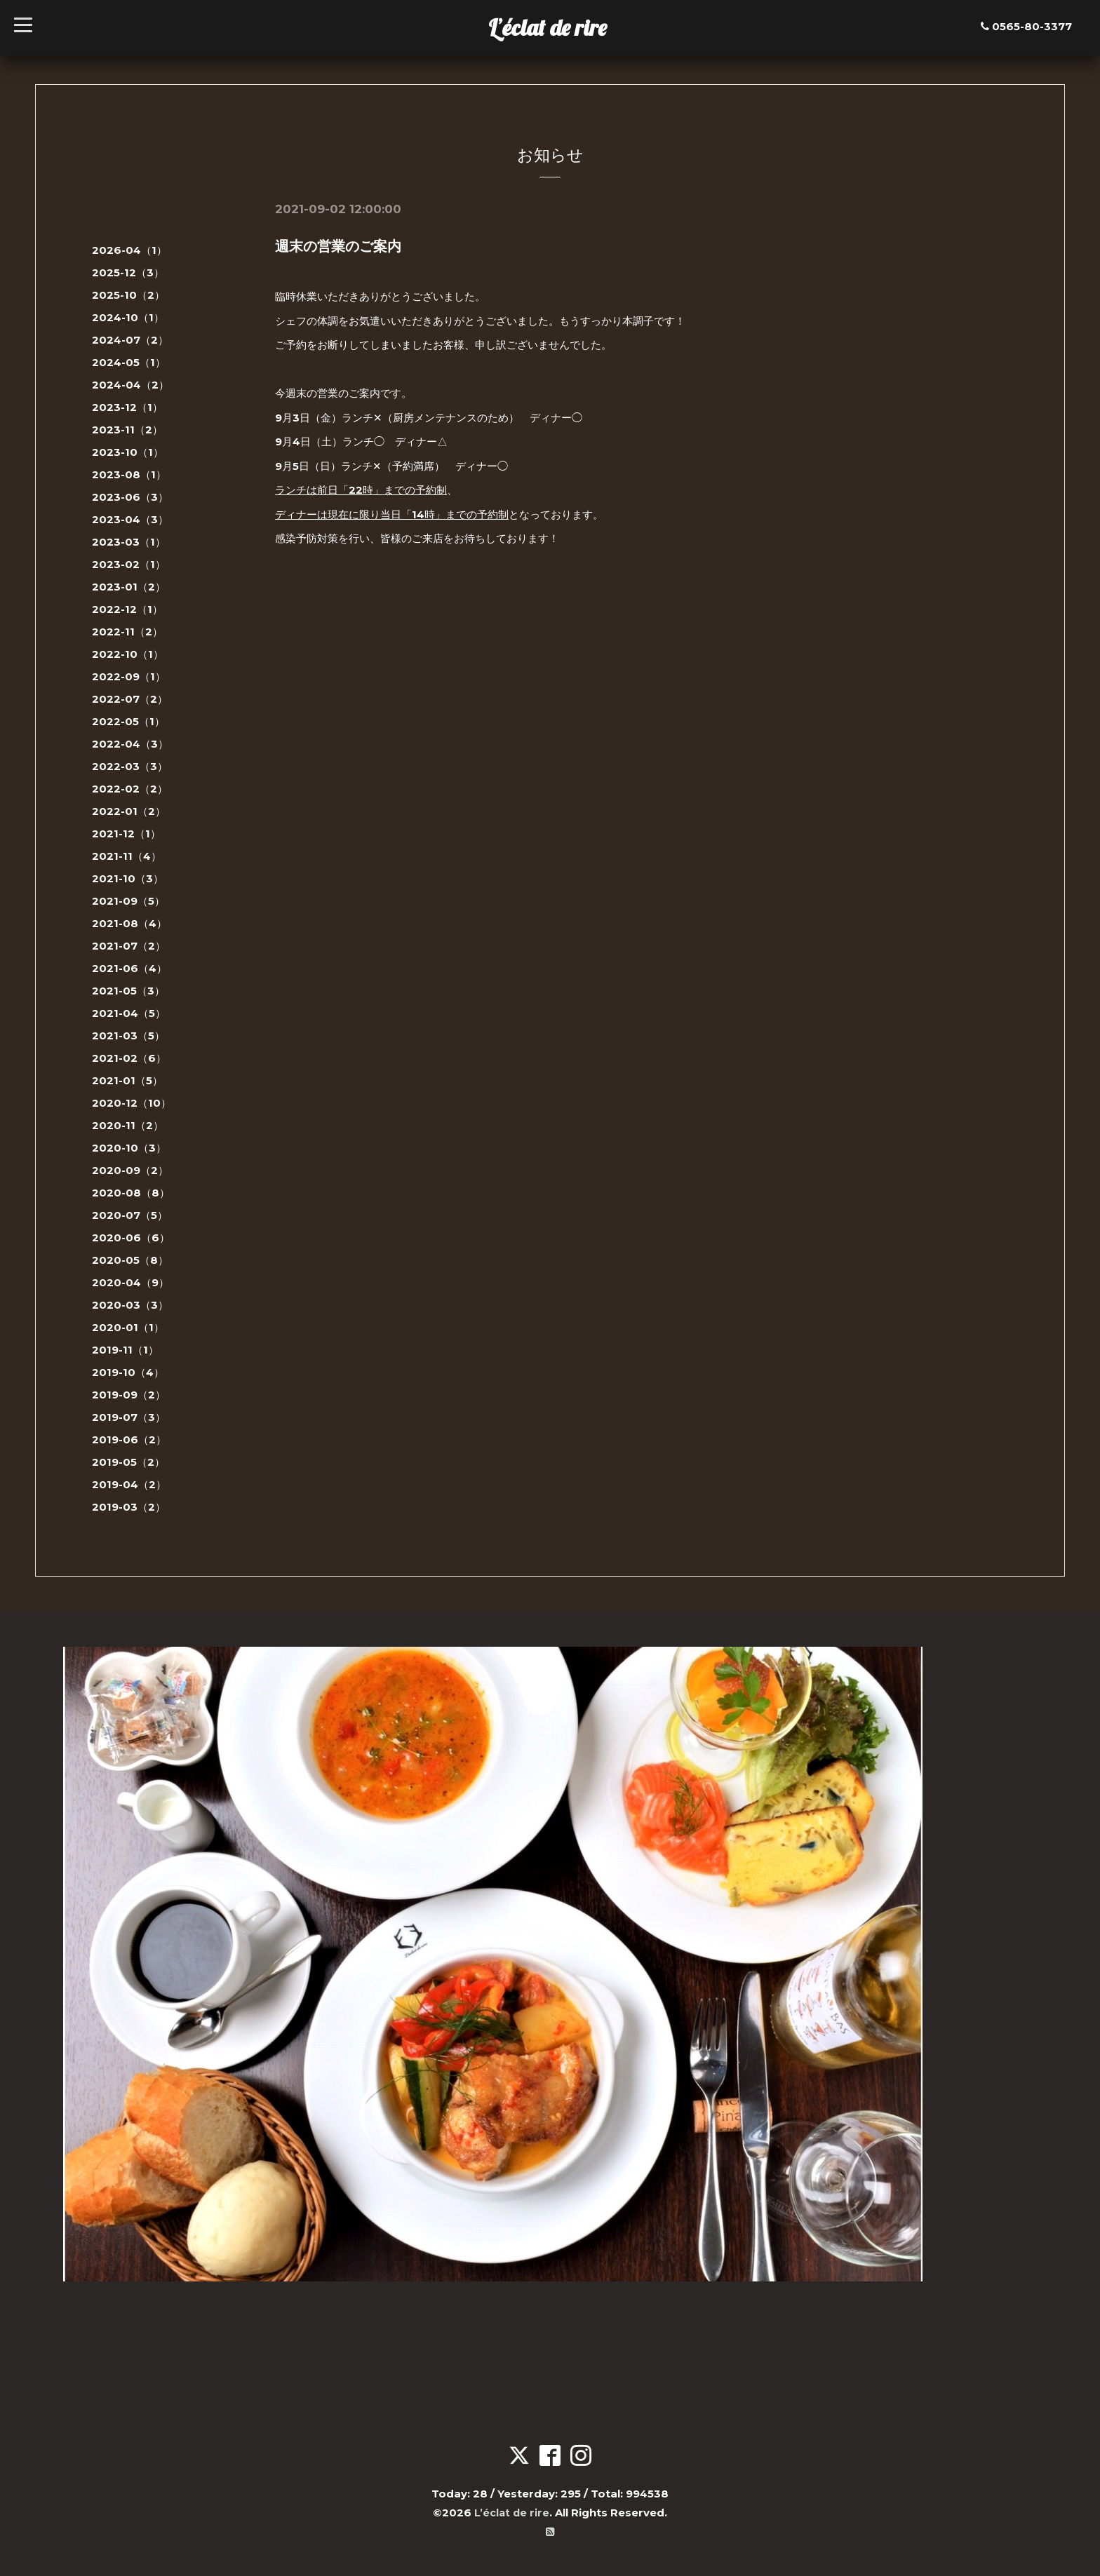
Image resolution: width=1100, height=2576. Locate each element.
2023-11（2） (127, 429)
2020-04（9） (130, 1282)
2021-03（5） (128, 1035)
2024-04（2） (130, 384)
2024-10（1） (128, 317)
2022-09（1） (129, 676)
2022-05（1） (128, 721)
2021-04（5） (129, 1013)
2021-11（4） (126, 856)
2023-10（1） (127, 452)
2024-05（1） (129, 362)
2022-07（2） (130, 699)
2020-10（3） (129, 1147)
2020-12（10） (131, 1103)
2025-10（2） (128, 295)
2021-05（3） (128, 990)
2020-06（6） (131, 1237)
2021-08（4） (129, 923)
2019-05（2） (128, 1462)
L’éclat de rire (547, 27)
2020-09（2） (130, 1170)
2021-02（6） (129, 1058)
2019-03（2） (129, 1506)
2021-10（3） (127, 878)
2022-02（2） (130, 788)
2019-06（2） (129, 1439)
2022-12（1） (127, 609)
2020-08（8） (131, 1192)
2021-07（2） (129, 945)
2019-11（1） (125, 1349)
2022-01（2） (129, 811)
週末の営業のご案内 (338, 246)
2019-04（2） (129, 1484)
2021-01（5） (127, 1080)
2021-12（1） (126, 833)
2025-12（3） (128, 272)
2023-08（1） (129, 474)
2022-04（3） (130, 743)
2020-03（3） (130, 1304)
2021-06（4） (129, 968)
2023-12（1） (127, 407)
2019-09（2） (129, 1394)
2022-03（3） (130, 766)
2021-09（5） (128, 901)
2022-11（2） (127, 631)
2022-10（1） (127, 654)
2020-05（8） (130, 1260)
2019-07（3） (129, 1417)
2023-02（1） (129, 564)
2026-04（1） (129, 250)
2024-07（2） (130, 339)
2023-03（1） (129, 541)
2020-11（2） (127, 1125)
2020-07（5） (130, 1215)
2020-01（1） (128, 1327)
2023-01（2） (129, 586)
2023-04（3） (130, 519)
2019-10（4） (128, 1372)
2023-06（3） (130, 497)
